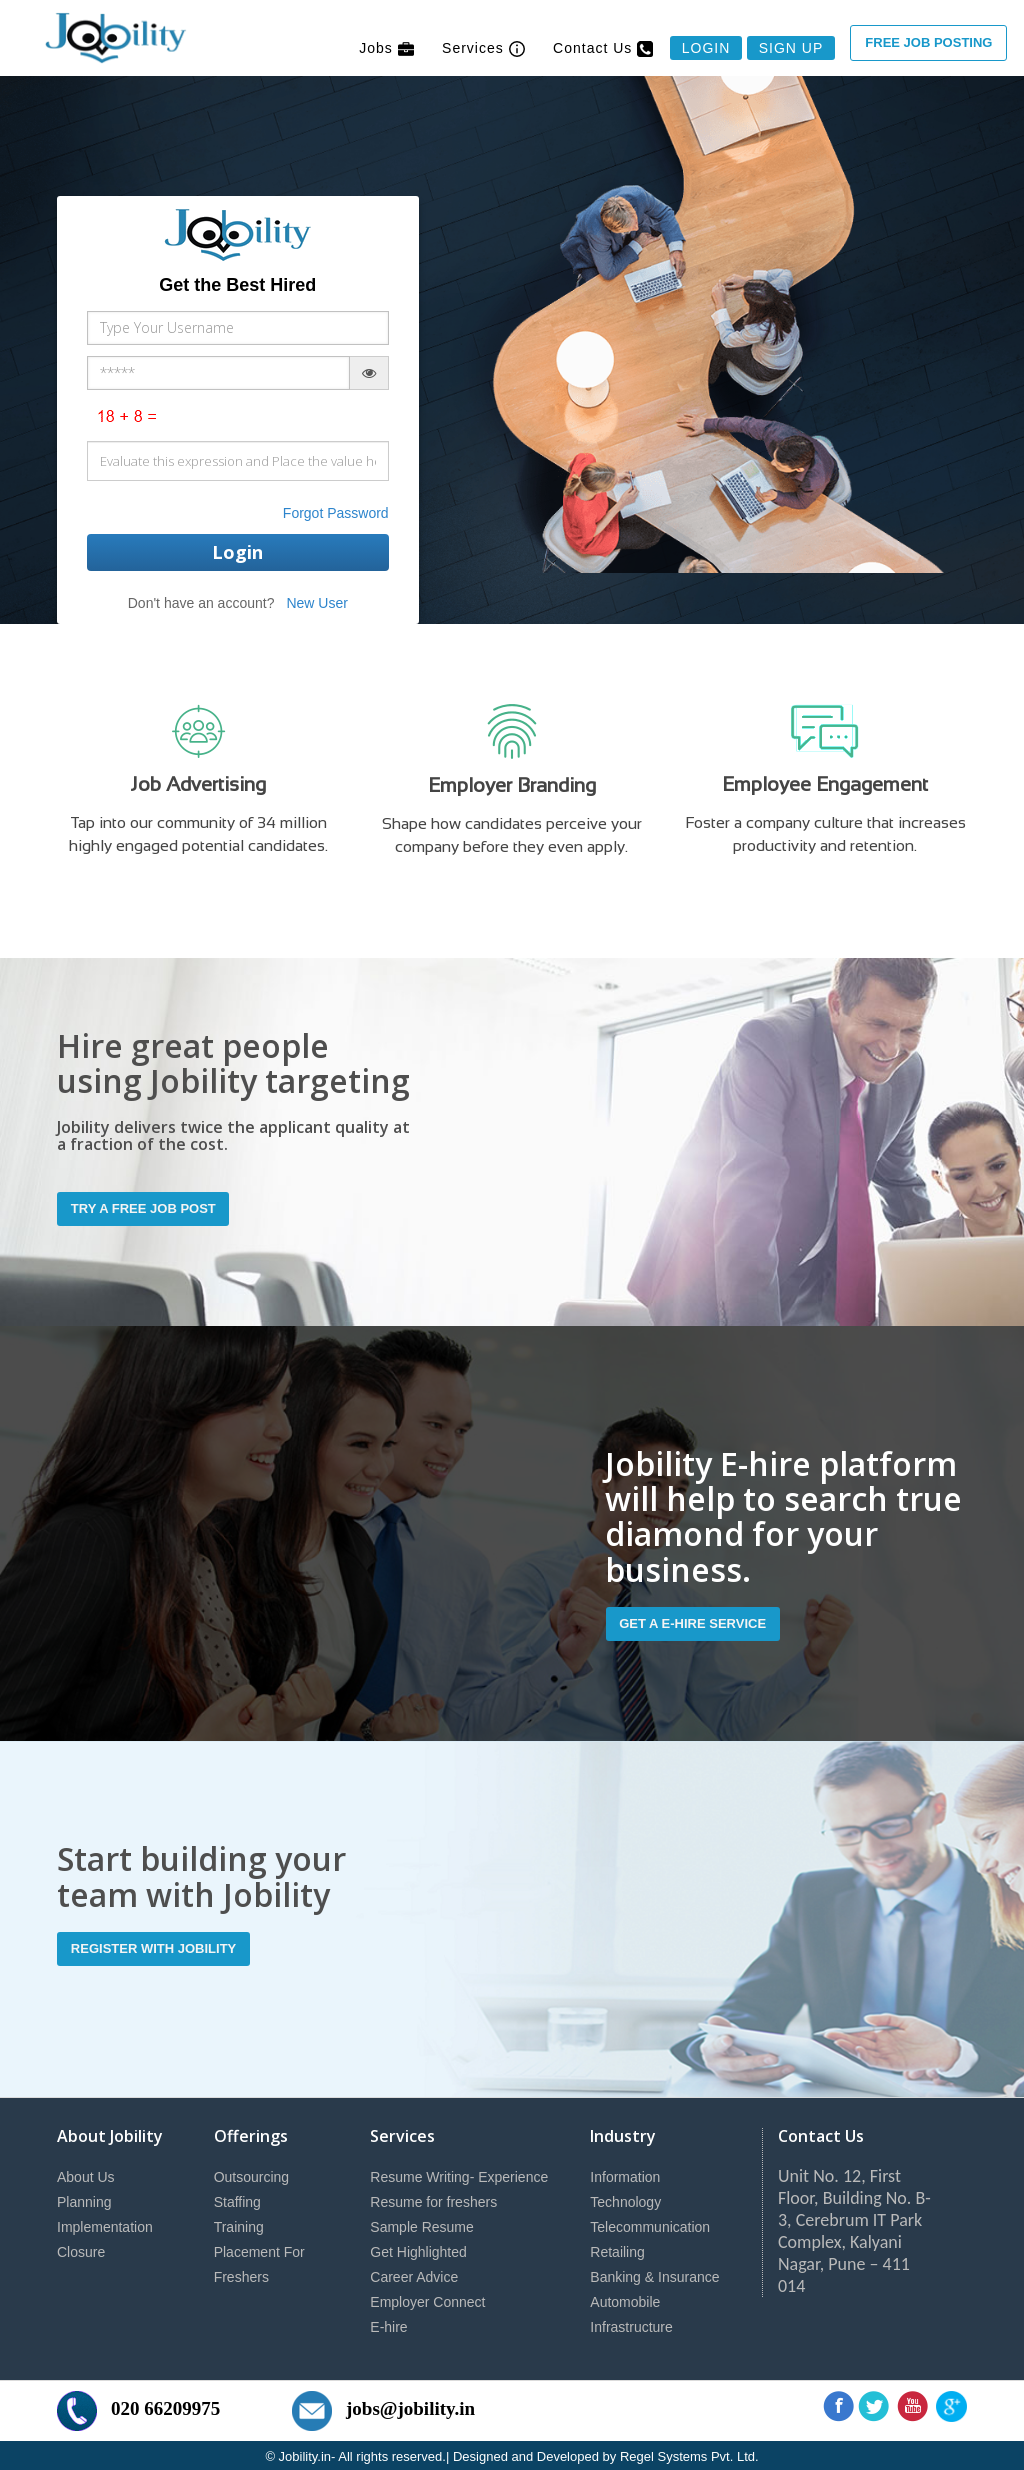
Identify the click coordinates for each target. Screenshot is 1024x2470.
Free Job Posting (928, 42)
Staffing (237, 2199)
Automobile (625, 2299)
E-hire (388, 2324)
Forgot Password (336, 513)
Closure (81, 2249)
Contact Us (603, 48)
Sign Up (791, 48)
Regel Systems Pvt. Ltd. (689, 2453)
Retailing (617, 2249)
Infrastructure (631, 2324)
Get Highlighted (418, 2249)
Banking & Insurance (654, 2274)
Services (483, 48)
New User (316, 603)
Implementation (105, 2224)
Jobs (386, 48)
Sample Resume (422, 2224)
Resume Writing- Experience (459, 2174)
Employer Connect (427, 2299)
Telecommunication (650, 2224)
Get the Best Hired (237, 285)
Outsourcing (251, 2174)
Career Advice (414, 2274)
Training (239, 2224)
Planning (84, 2199)
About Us (86, 2174)
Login (706, 48)
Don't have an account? (201, 603)
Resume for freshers (433, 2199)
